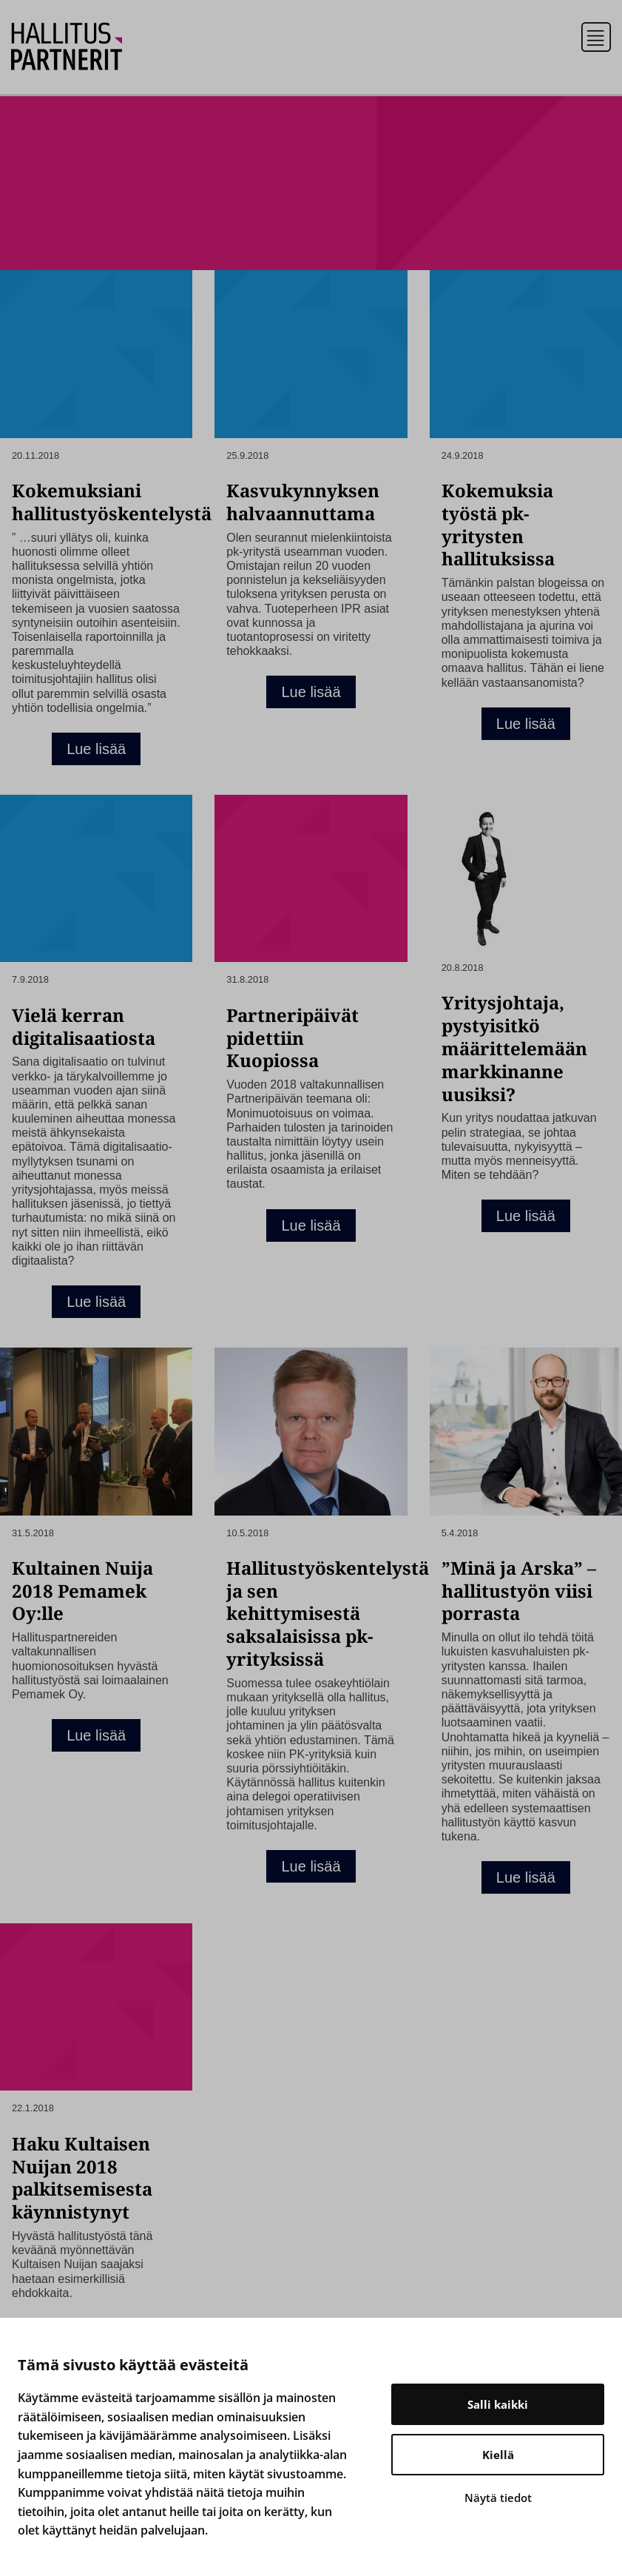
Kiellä (498, 2454)
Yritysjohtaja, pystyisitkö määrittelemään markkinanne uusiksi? (514, 1048)
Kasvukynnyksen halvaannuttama (302, 501)
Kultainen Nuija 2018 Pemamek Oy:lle (82, 1591)
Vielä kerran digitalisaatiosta (83, 1026)
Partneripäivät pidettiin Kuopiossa (292, 1038)
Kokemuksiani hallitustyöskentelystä (112, 501)
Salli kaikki (497, 2404)
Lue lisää (96, 749)
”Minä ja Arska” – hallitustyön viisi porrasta (519, 1591)
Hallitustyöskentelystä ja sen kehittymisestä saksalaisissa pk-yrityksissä (327, 1613)
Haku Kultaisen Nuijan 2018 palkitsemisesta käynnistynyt (82, 2177)
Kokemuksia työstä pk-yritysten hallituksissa (498, 524)
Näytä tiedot (498, 2497)
